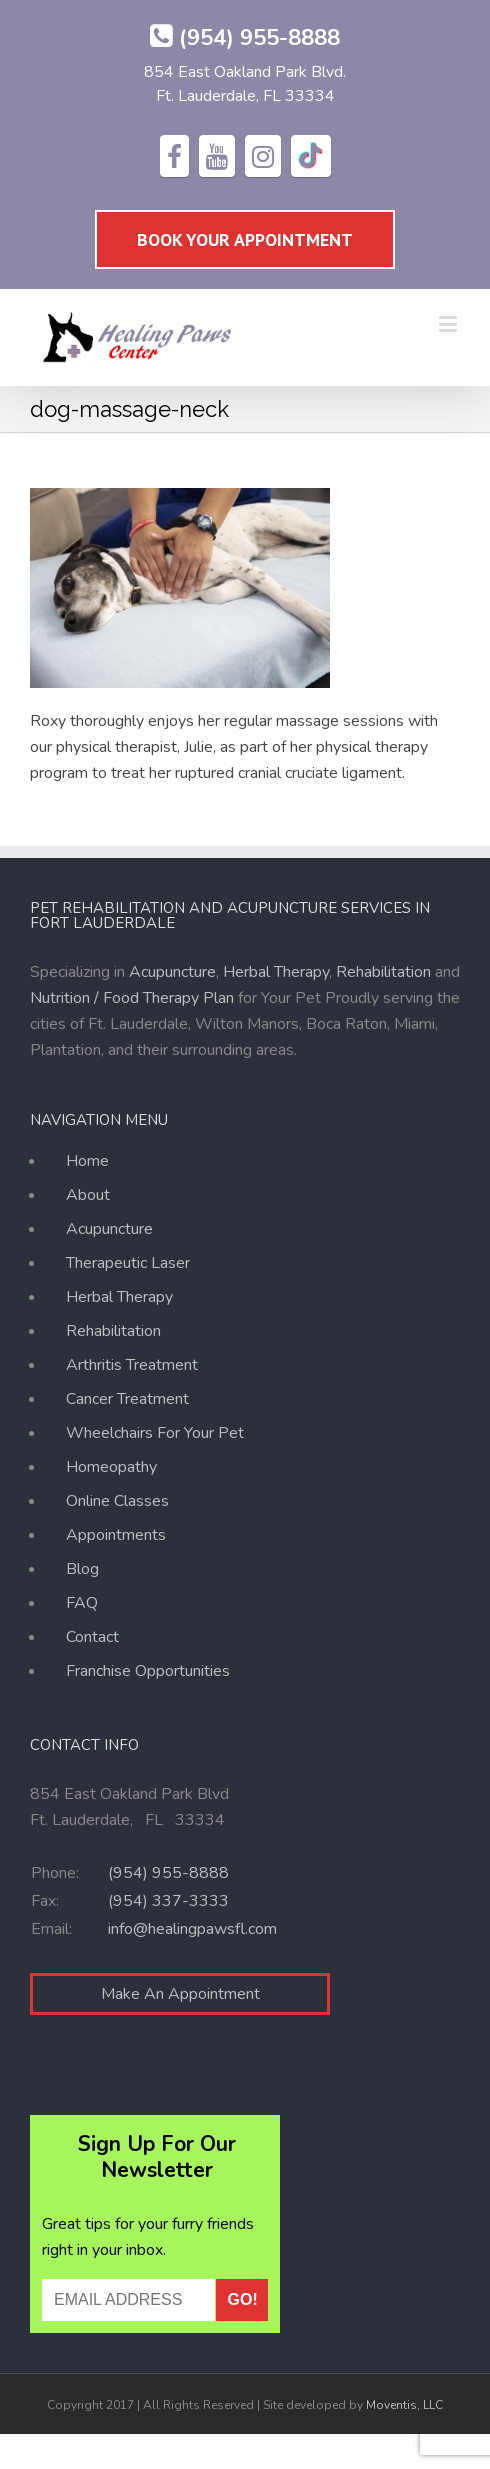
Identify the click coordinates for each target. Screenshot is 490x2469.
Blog (82, 1569)
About (88, 1195)
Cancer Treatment (127, 1399)
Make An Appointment (180, 1994)
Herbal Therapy (276, 972)
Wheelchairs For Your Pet (155, 1433)
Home (87, 1164)
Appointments (116, 1535)
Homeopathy (111, 1467)
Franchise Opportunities (148, 1671)
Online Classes (117, 1501)
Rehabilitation (383, 972)
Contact (92, 1637)
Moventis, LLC (404, 2405)
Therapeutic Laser (128, 1263)
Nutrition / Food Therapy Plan (132, 998)
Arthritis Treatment (132, 1365)
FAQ (82, 1603)
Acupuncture (172, 972)
